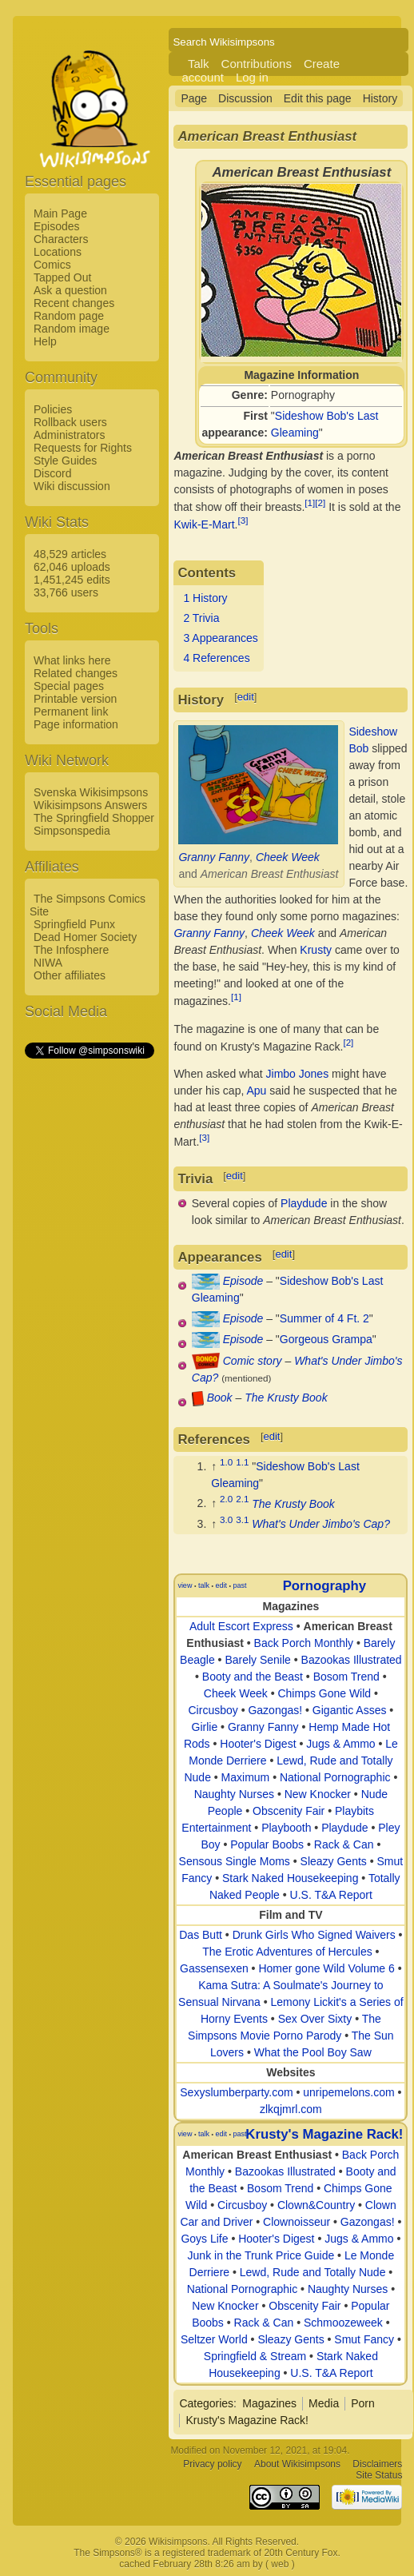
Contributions (256, 63)
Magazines (269, 2403)
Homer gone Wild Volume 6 (326, 1968)
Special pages (69, 686)
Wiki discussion (72, 486)
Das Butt (200, 1934)
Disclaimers (377, 2464)
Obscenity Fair (288, 1810)
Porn (363, 2403)
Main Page (60, 213)
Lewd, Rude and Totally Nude (313, 2272)
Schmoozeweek (343, 2322)
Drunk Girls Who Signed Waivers (314, 1934)
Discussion (245, 98)
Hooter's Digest (258, 1743)
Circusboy (213, 1710)
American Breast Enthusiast (257, 2154)
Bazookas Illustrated (351, 1659)
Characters (61, 239)
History (380, 98)
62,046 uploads (72, 566)
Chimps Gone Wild (324, 1693)
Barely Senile (258, 1659)
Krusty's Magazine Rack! (324, 2134)
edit (245, 697)
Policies (53, 409)
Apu (256, 1090)
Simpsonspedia (72, 830)
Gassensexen (214, 1968)
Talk (198, 63)
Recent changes (74, 303)
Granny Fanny (213, 857)
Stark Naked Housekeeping (290, 1878)
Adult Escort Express (241, 1626)
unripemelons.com (348, 2092)
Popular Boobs (267, 1844)
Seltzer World (214, 2339)
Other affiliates (69, 975)
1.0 (226, 1462)
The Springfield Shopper (94, 817)
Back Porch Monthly (304, 1643)
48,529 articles (70, 554)
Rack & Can (344, 1844)
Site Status (379, 2476)
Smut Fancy (364, 2339)
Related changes (75, 673)
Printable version (75, 698)
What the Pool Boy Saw (313, 2052)
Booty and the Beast (252, 1676)
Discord (52, 473)
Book (220, 1397)
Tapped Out (62, 277)
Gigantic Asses (349, 1710)
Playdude (304, 1203)
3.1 (242, 1519)
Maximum (245, 1777)
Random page (69, 315)
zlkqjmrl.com (291, 2109)
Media (324, 2403)
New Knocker (318, 1794)
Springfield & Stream (255, 2356)
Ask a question (70, 290)
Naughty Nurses (234, 1794)
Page (194, 98)
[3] (243, 520)
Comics (52, 264)
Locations (58, 251)
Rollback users (70, 422)
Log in (252, 77)
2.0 (226, 1499)
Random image (71, 328)
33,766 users (66, 592)
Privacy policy (212, 2464)
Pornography (324, 1585)
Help (45, 341)
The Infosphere (71, 949)
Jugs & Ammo (340, 1743)
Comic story (252, 1360)
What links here (72, 660)
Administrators (69, 435)
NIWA (48, 962)
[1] (310, 502)
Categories (206, 2403)
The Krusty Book (286, 1397)
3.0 (226, 1519)
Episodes (57, 226)
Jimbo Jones (297, 1073)
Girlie (205, 1727)
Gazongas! (275, 1710)
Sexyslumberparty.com (236, 2092)
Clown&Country (316, 2205)
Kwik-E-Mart (203, 524)
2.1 (242, 1499)
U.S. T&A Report (331, 1894)
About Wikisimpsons (297, 2464)
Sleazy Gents (334, 1861)
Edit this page (318, 98)
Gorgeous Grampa (326, 1339)
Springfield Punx (74, 924)
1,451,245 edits (72, 579)
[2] (320, 502)
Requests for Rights (83, 447)
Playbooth (286, 1827)
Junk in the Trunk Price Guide (261, 2255)
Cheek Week (288, 857)
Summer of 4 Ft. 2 (324, 1318)
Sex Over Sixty (315, 2018)
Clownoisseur (296, 2221)
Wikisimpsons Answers (90, 805)
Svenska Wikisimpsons (91, 792)
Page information (76, 724)
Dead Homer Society (85, 937)
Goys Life (204, 2238)
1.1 (242, 1462)
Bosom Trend (346, 1676)
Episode (243, 1280)
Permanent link (71, 711)
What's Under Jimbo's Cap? (321, 1523)
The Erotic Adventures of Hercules (287, 1951)
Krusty (316, 949)
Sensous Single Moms (234, 1861)
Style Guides (65, 460)
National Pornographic (335, 1777)
